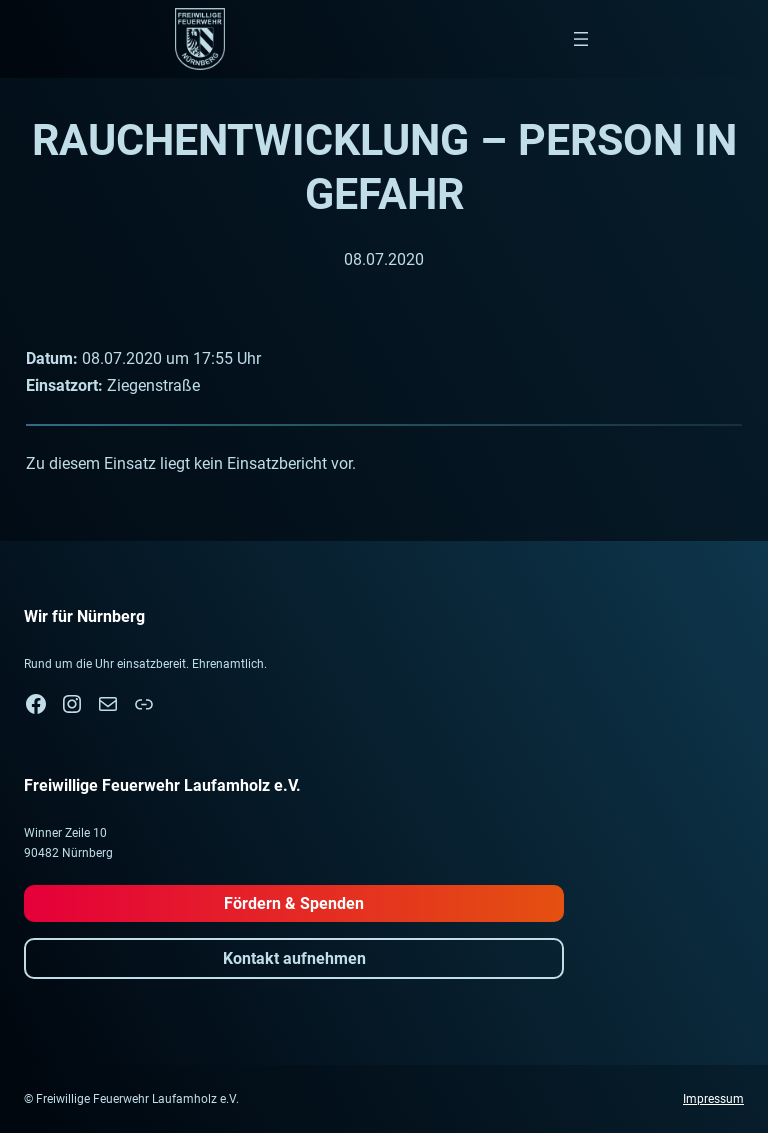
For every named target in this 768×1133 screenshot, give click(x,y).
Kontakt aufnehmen (294, 958)
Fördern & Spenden (294, 903)
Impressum (713, 1099)
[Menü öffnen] (581, 39)
